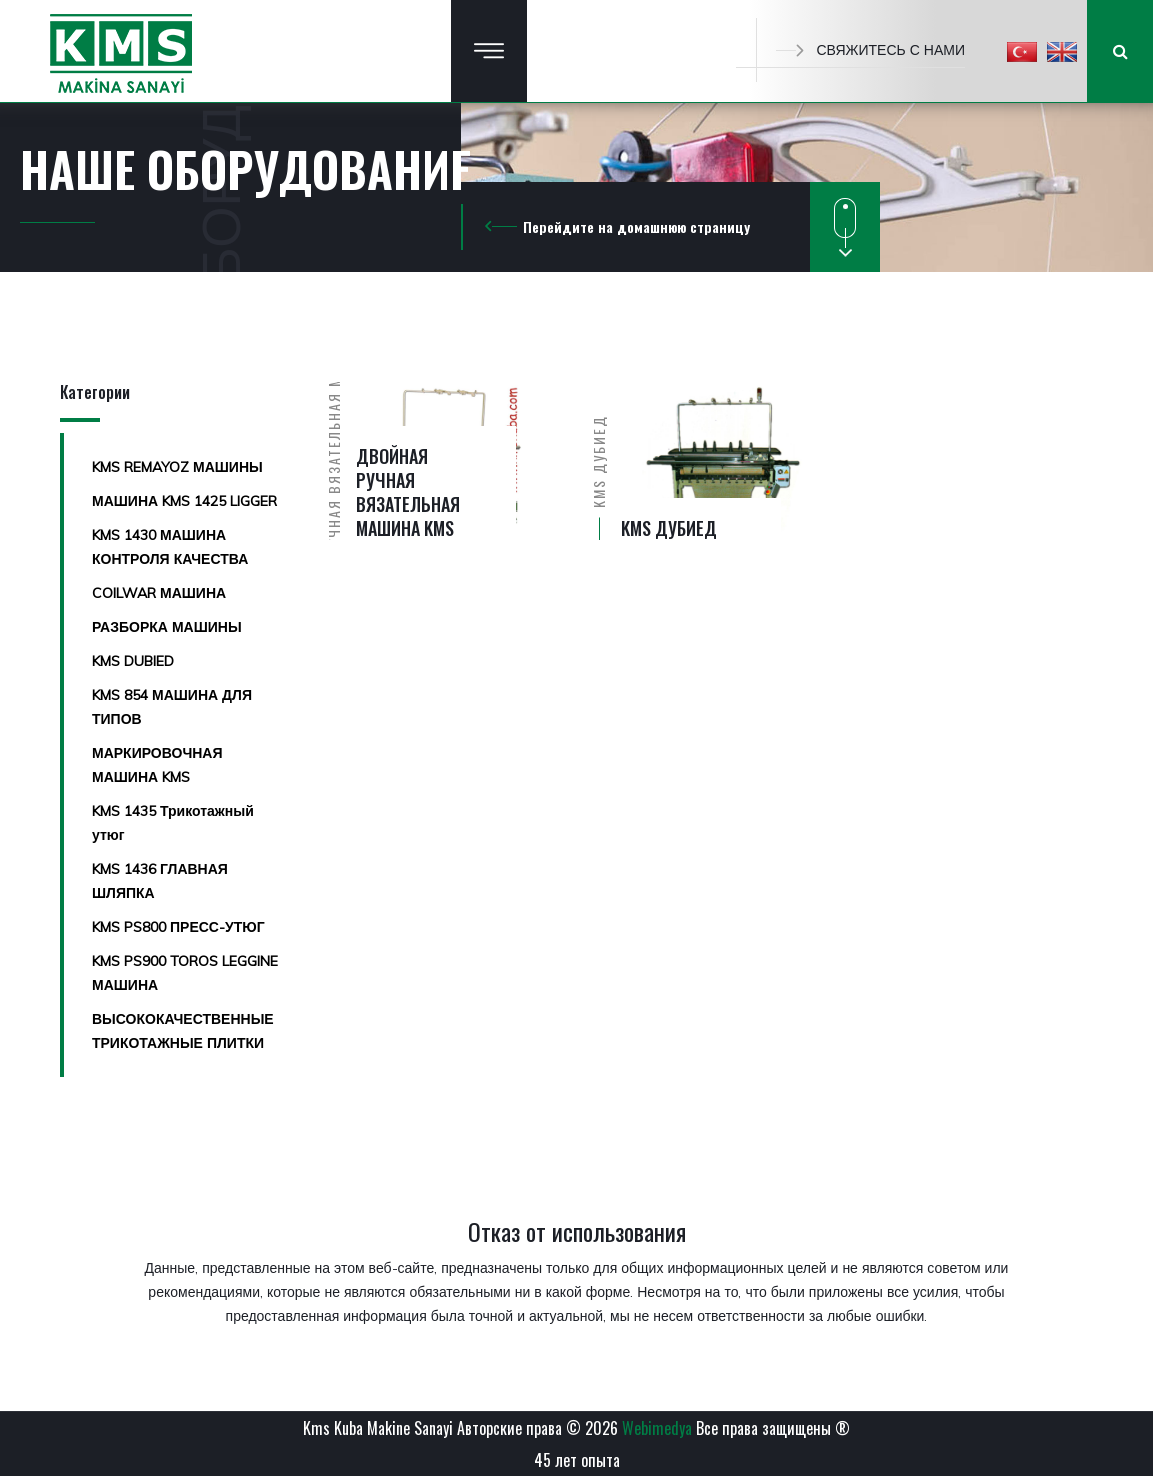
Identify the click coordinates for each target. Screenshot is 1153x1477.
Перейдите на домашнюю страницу (636, 226)
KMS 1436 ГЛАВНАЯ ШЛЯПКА (160, 881)
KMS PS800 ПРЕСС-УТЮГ (178, 927)
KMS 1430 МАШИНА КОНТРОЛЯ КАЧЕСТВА (170, 547)
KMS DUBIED (133, 661)
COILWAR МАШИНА (159, 593)
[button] (1022, 51)
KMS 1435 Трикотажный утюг (173, 823)
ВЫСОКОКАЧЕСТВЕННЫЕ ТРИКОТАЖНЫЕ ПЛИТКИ (183, 1031)
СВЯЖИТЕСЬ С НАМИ (870, 50)
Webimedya (657, 1428)
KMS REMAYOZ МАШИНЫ (177, 467)
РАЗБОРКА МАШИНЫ (167, 627)
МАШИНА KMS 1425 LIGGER (184, 501)
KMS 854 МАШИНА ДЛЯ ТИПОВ (172, 707)
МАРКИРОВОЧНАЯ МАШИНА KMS (157, 765)
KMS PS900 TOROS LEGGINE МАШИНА (185, 973)
